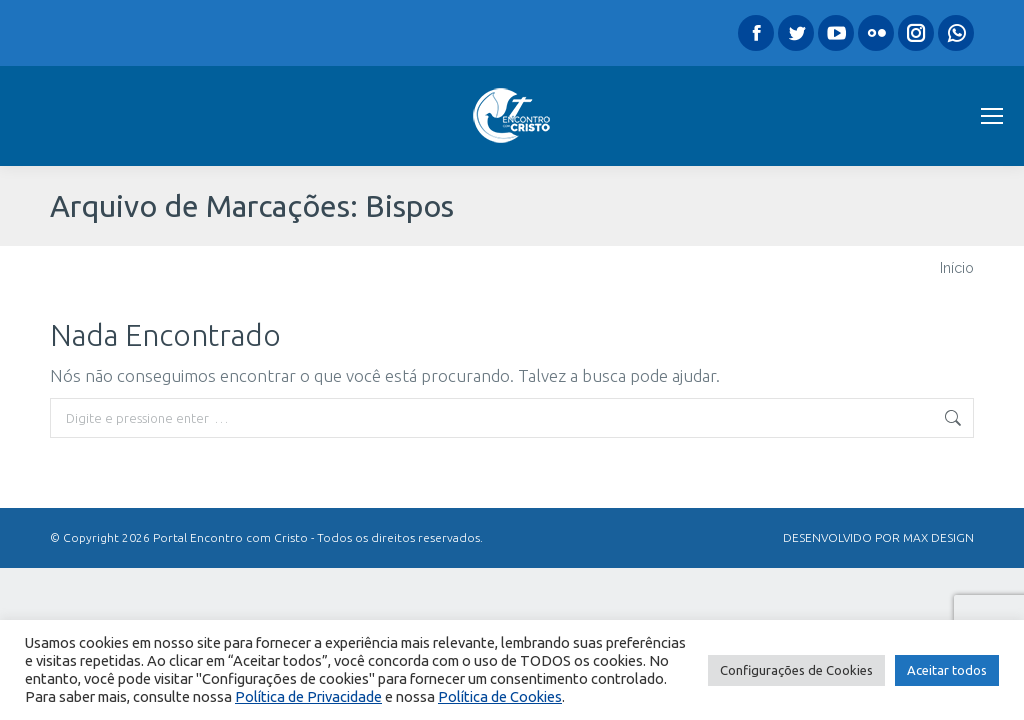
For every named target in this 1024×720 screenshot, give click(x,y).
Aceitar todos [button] (947, 670)
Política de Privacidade (308, 696)
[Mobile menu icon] (992, 116)
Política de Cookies (500, 696)
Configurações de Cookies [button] (796, 670)
